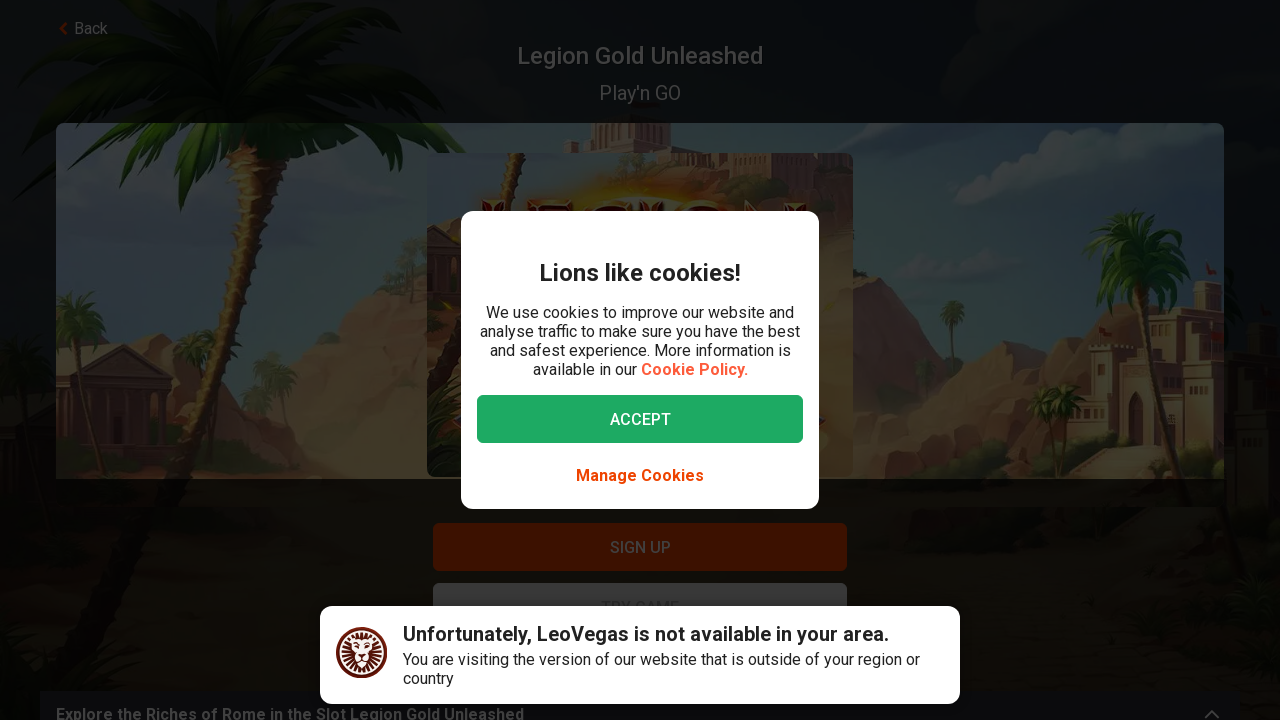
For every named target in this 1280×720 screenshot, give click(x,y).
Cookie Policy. (694, 369)
